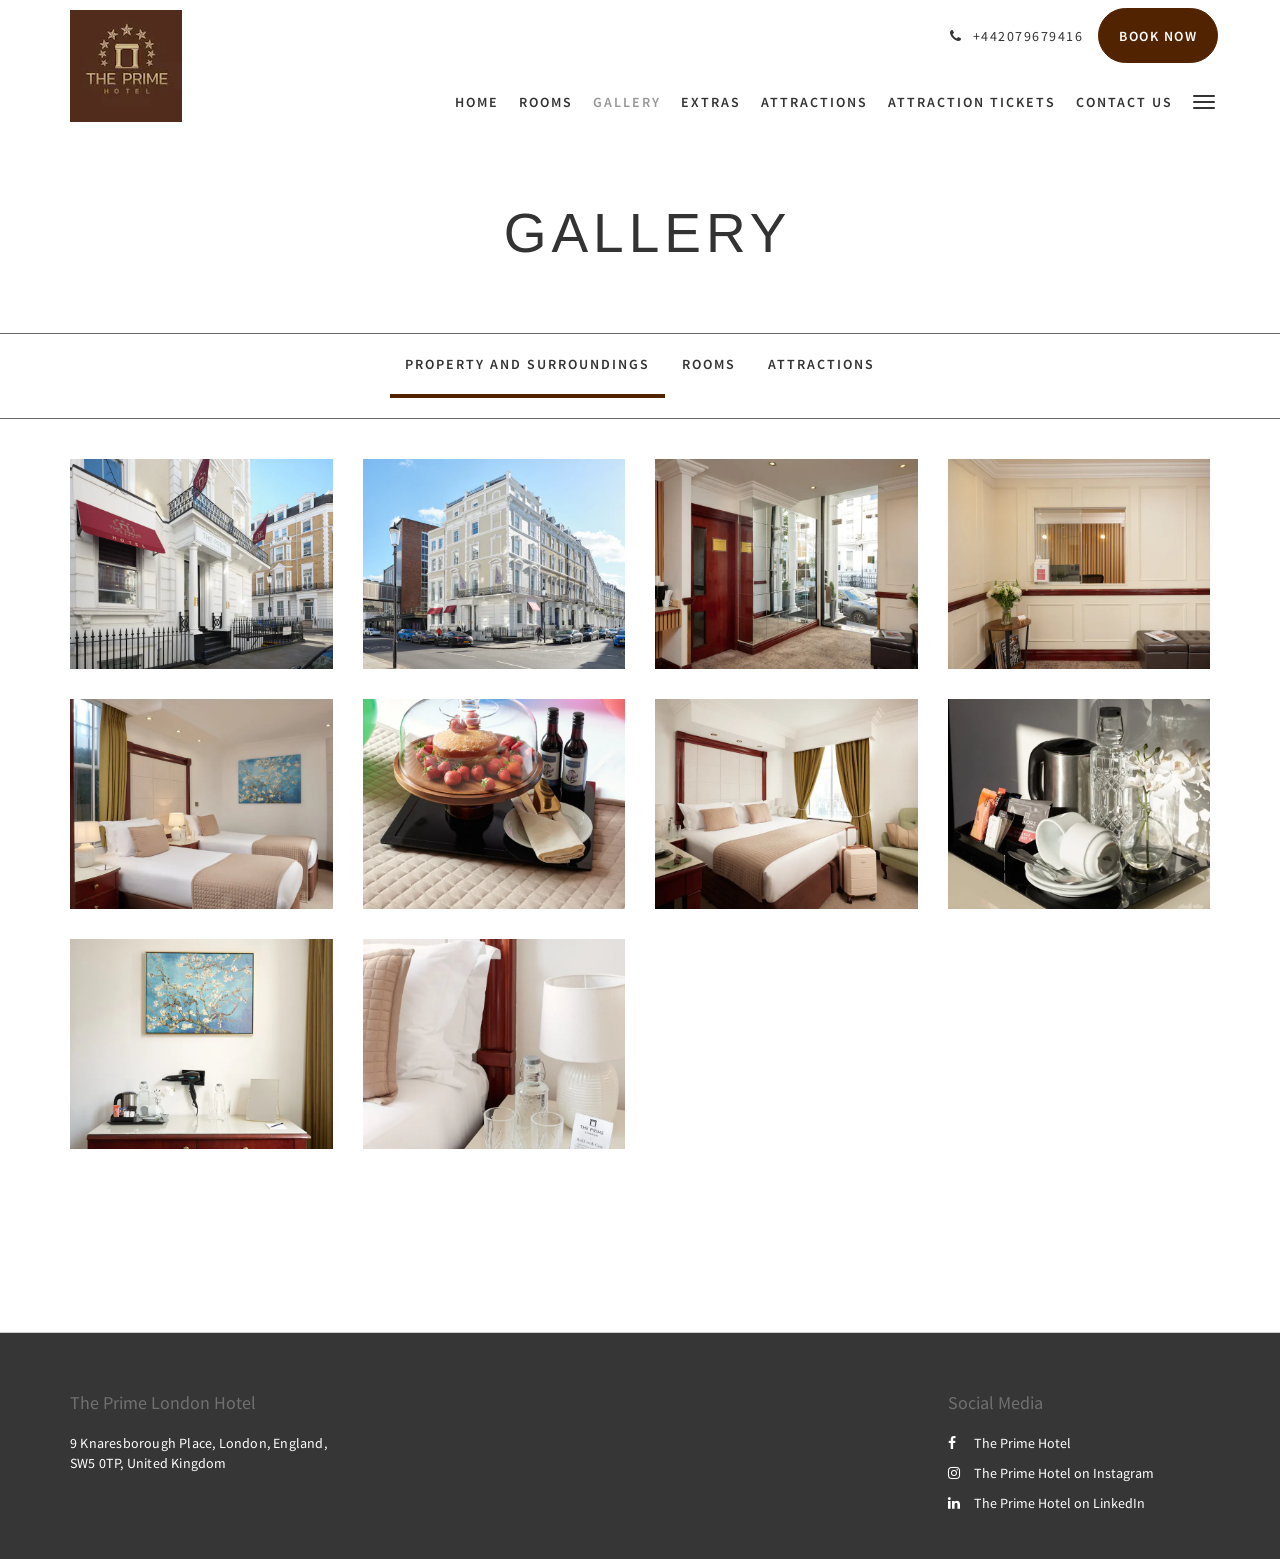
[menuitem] (482, 102)
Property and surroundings (527, 364)
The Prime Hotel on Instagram (1051, 1473)
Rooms (709, 364)
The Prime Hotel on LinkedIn (1046, 1503)
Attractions (821, 364)
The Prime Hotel (1009, 1443)
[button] (1204, 100)
